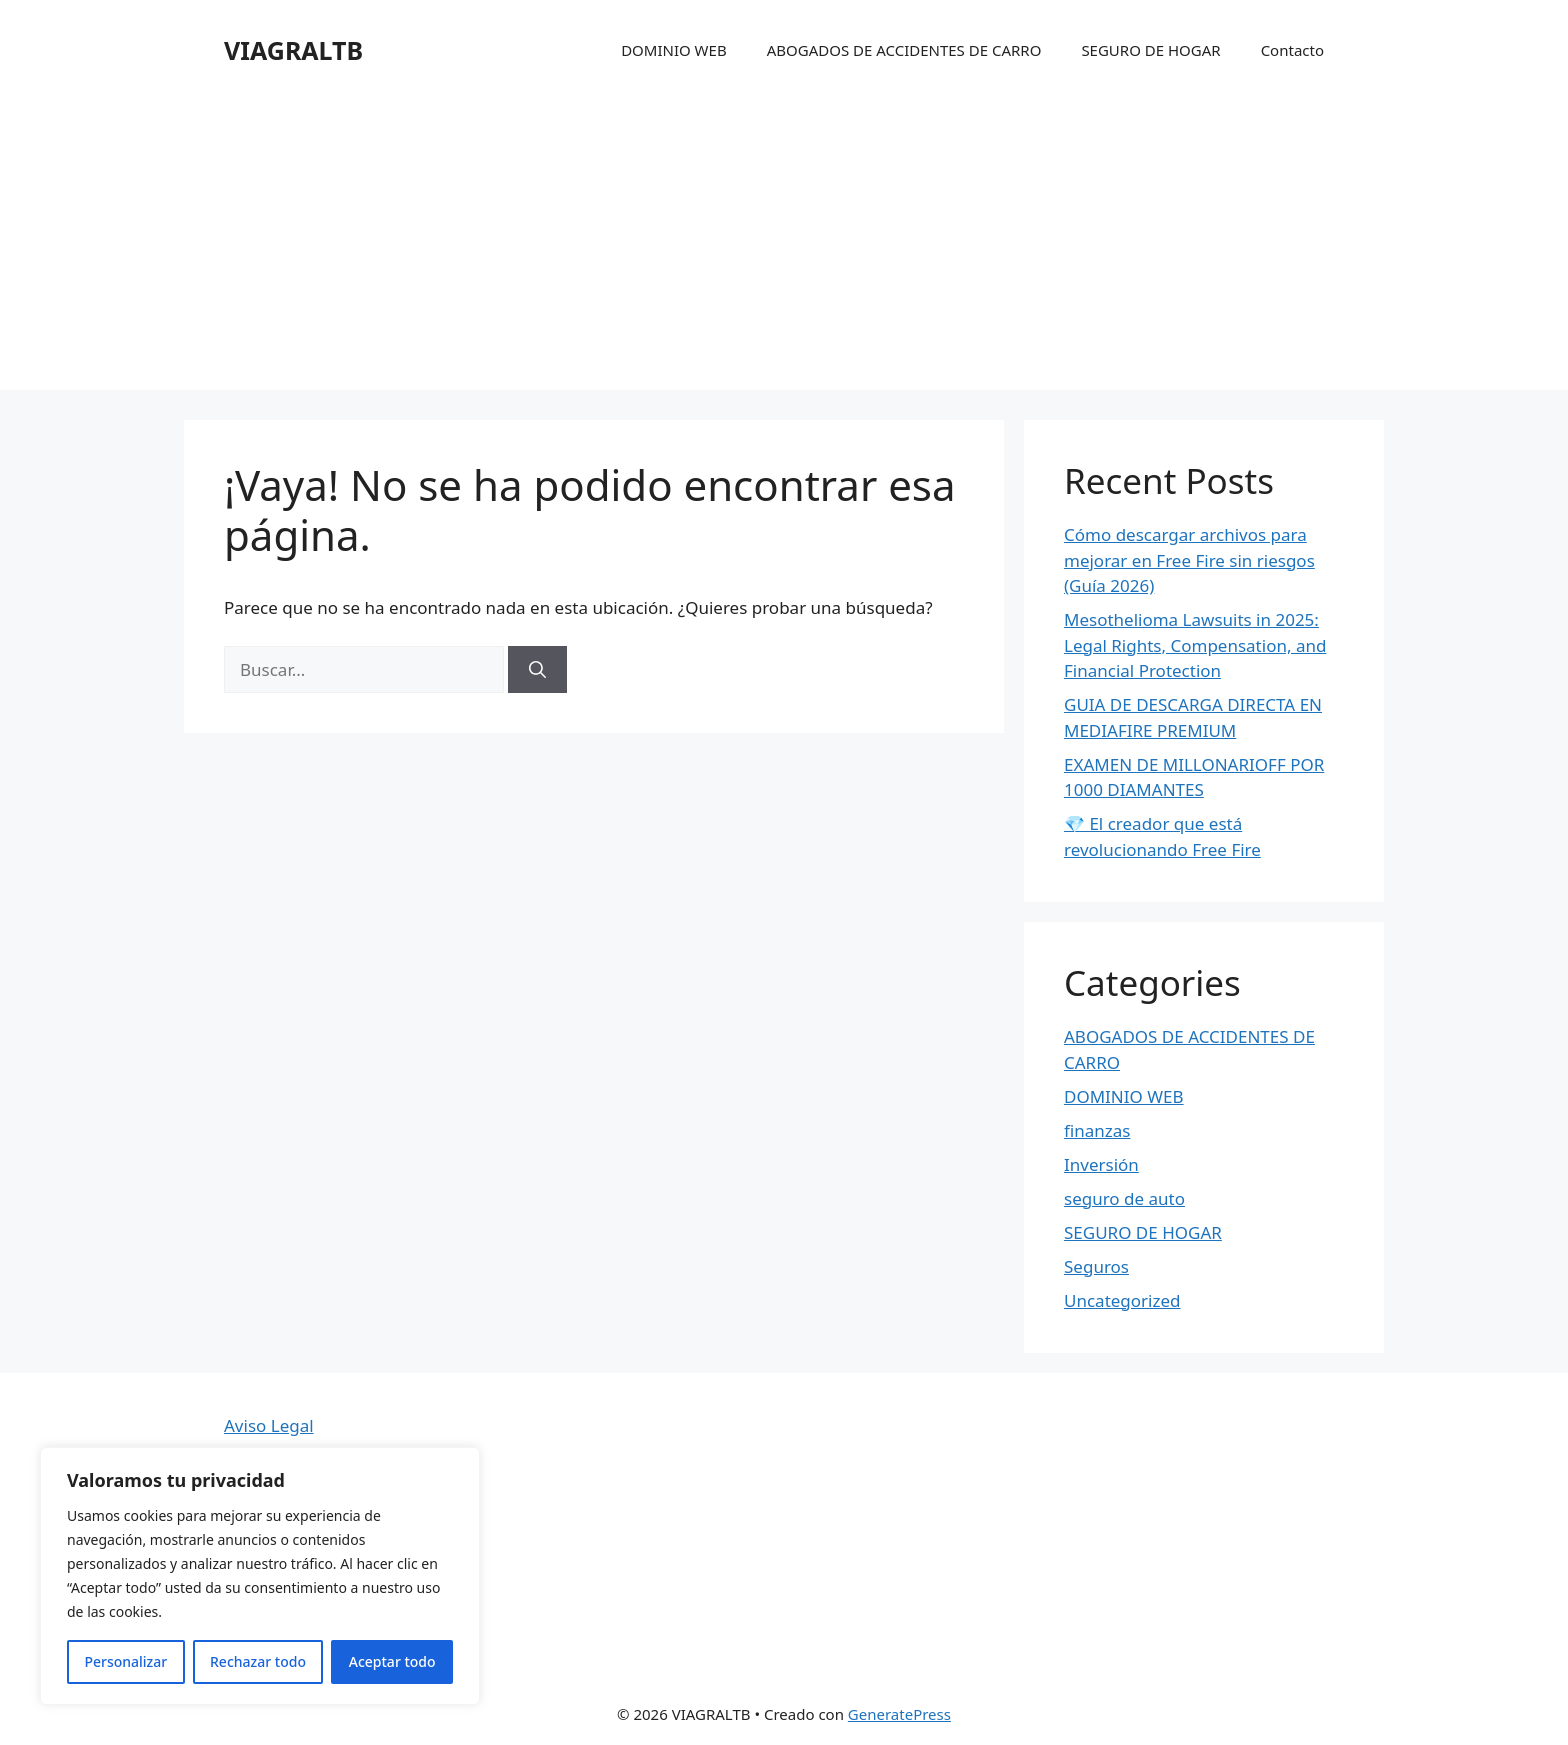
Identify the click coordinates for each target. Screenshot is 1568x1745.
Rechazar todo (258, 1661)
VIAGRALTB (293, 50)
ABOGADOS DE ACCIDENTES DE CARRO (904, 50)
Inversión (1101, 1164)
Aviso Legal (269, 1425)
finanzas (1097, 1130)
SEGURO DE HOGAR (1150, 50)
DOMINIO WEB (674, 50)
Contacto (1292, 50)
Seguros (1096, 1266)
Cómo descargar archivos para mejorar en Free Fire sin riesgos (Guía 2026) (1189, 560)
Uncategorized (1122, 1300)
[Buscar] (537, 670)
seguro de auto (1124, 1198)
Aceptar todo (392, 1661)
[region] (260, 1576)
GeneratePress (899, 1714)
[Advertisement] (784, 250)
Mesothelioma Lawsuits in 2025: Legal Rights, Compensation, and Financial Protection (1195, 645)
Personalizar (125, 1661)
